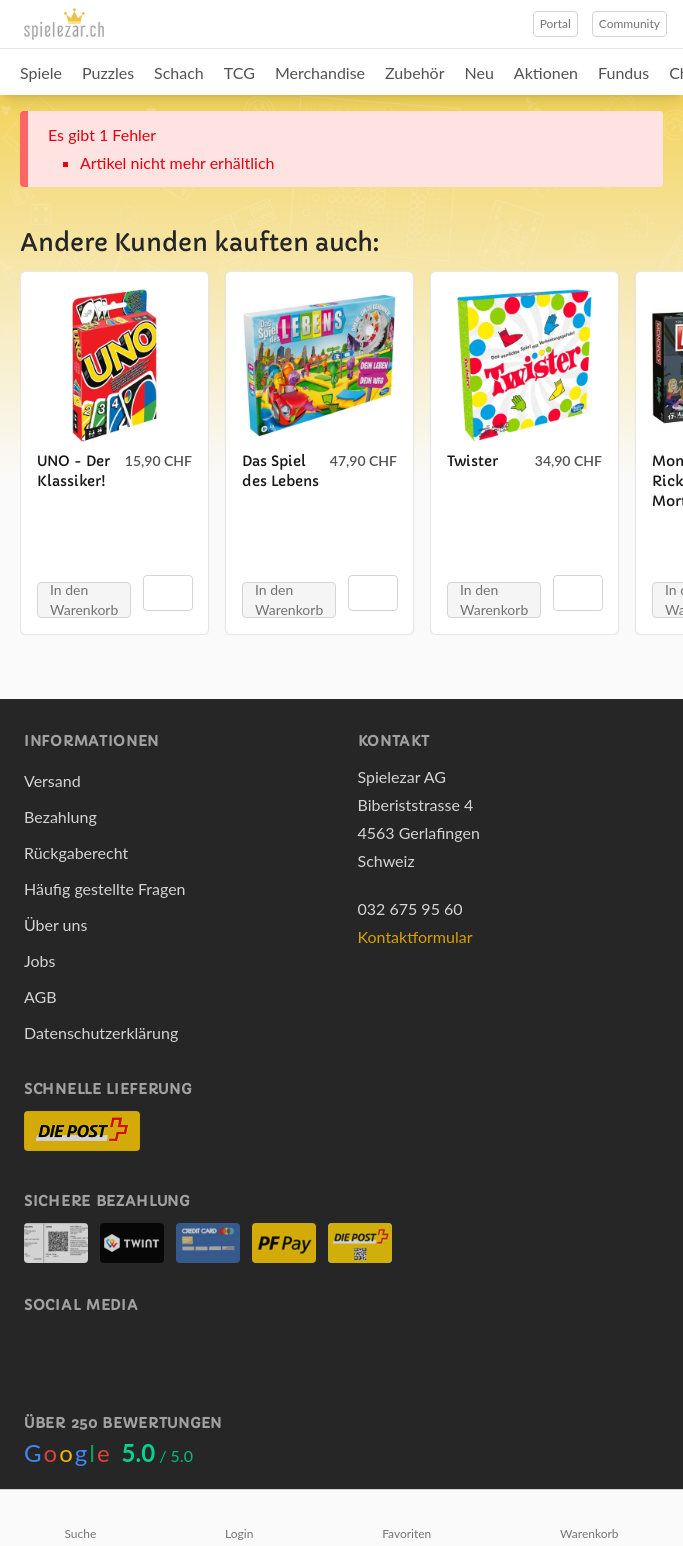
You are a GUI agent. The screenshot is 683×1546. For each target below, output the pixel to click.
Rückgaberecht (76, 852)
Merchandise (320, 72)
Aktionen (546, 72)
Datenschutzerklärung (101, 1032)
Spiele (41, 72)
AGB (40, 996)
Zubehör (414, 72)
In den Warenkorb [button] (84, 600)
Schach (179, 72)
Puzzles (108, 72)
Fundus (623, 72)
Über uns (55, 924)
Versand (52, 780)
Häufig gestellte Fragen (105, 888)
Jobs (39, 960)
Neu (479, 72)
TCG (239, 72)
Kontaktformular (415, 936)
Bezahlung (60, 816)
